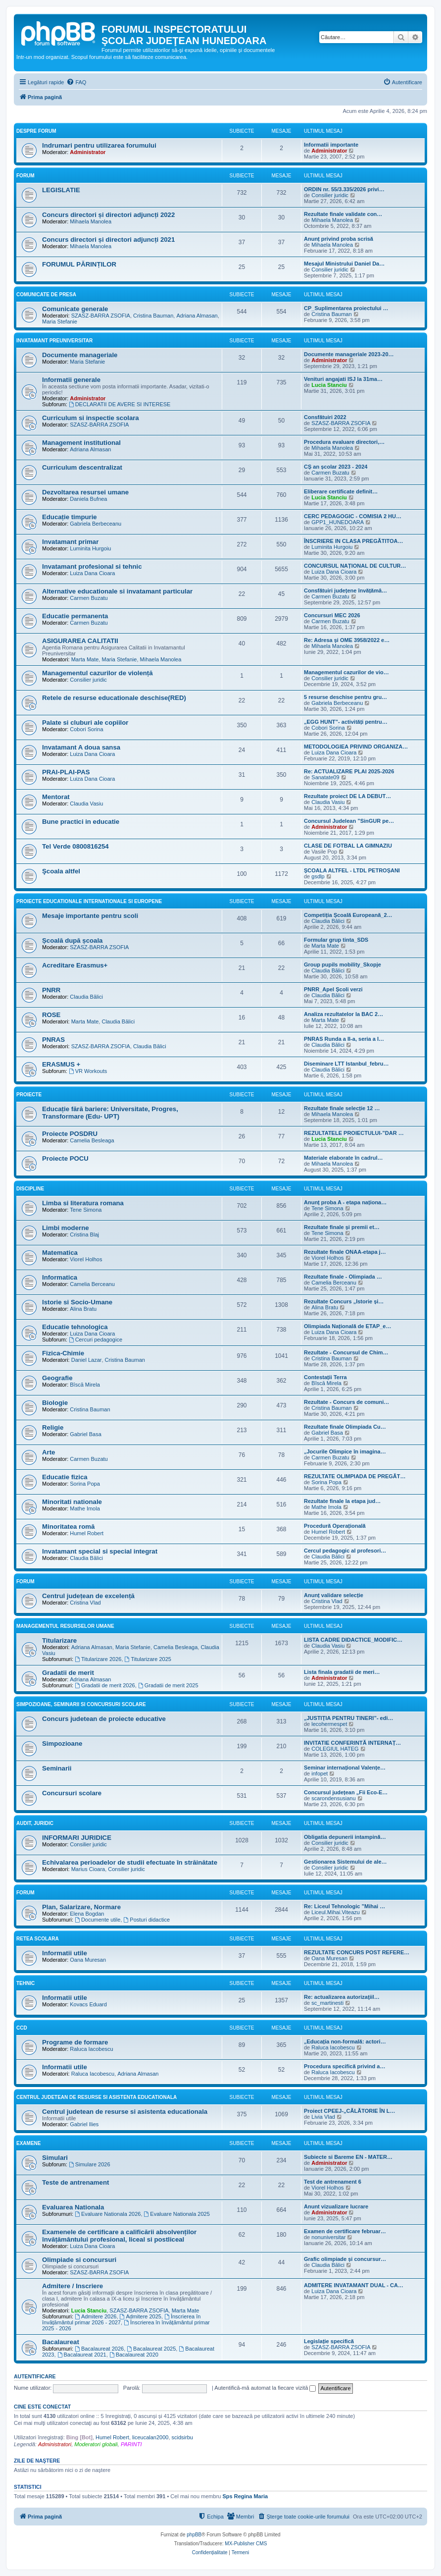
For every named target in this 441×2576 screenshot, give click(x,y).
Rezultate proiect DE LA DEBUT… (347, 796)
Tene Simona (85, 1210)
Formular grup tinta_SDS (336, 940)
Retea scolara (37, 1938)
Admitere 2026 (95, 2316)
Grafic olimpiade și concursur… (345, 2259)
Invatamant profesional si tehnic (92, 566)
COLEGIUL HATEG (334, 1749)
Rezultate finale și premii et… (342, 1227)
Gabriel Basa (85, 1434)
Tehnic (25, 1983)
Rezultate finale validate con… (343, 214)
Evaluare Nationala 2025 (177, 2214)
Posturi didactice (147, 1920)
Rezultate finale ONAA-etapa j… (345, 1252)
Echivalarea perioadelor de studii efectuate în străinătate (129, 1862)
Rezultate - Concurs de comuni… (346, 1402)
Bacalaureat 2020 (133, 2355)
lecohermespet (329, 1724)
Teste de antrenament (75, 2182)
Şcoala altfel (61, 871)
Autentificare (35, 2376)
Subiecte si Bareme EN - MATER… (348, 2157)
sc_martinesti (327, 2003)
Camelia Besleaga (92, 1140)
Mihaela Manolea (90, 221)
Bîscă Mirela (85, 1385)
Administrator (87, 152)
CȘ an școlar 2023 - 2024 (335, 467)
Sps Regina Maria (245, 2496)
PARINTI (131, 2444)
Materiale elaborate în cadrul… (343, 1158)
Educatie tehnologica (75, 1327)
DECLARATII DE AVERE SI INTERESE (120, 404)
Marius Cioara (88, 1869)
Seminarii (56, 1768)
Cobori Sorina (86, 729)
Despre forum (36, 131)
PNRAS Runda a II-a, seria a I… (344, 1039)
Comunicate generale (75, 309)
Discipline (30, 1188)
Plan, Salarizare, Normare (81, 1907)
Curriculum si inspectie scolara (90, 418)
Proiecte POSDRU (70, 1133)
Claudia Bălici (327, 921)
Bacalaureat (60, 2342)
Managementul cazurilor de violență (97, 673)
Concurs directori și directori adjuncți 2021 (108, 239)
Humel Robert (86, 1533)
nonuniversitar (328, 2237)
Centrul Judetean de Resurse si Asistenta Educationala (96, 2097)
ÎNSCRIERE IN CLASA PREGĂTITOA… (353, 541)
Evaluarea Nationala (73, 2207)
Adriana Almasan (196, 316)
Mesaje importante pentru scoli (90, 915)
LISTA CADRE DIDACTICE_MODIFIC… (353, 1640)
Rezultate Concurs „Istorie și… (344, 1301)
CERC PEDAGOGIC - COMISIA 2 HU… (352, 516)
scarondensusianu (333, 1798)
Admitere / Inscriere (72, 2286)
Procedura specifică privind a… (344, 2066)
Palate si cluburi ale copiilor (85, 722)
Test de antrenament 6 (332, 2182)
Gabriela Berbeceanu (95, 524)
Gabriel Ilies (84, 2124)
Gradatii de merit (68, 1672)
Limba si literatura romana (83, 1203)
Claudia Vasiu (86, 803)
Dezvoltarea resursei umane (85, 492)
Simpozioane (62, 1743)
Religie (52, 1427)
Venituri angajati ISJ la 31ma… (343, 379)
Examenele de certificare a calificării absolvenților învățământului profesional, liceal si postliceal (119, 2235)
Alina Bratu (83, 1309)
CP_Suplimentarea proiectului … (346, 308)
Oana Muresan (88, 1960)
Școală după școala (72, 940)
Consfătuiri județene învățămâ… (345, 590)
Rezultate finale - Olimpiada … (343, 1277)
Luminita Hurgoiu (90, 548)
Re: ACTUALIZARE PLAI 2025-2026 (349, 771)
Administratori (54, 2444)
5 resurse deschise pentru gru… (345, 697)
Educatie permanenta (75, 616)
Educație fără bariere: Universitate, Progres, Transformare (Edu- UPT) (110, 1112)
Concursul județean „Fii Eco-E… (346, 1792)
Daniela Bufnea (88, 499)
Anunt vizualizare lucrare (336, 2206)
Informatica (59, 1277)
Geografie (57, 1378)
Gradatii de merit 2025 (168, 1685)
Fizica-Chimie (63, 1353)
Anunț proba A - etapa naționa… (345, 1202)
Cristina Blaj (84, 1234)
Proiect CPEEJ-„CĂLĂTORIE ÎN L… (349, 2111)
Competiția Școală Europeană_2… (348, 915)
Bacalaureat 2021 (81, 2355)
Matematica (60, 1252)
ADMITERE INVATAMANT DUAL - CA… (353, 2285)
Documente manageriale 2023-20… (349, 354)
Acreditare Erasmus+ (74, 965)
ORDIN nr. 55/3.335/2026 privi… (344, 189)
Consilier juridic (329, 195)
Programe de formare (75, 2042)
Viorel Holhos (86, 1259)
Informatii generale (71, 379)
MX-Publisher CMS (246, 2543)
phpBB (194, 2534)
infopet (319, 1773)
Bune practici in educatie (80, 821)
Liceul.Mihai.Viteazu (335, 1912)
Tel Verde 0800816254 (75, 846)
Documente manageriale (79, 355)
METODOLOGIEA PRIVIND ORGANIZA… (356, 747)
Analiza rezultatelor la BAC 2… (343, 1014)
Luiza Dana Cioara (92, 573)
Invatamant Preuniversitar (54, 340)
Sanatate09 (325, 777)
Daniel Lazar (86, 1360)
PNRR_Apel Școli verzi (333, 989)
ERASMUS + (61, 1064)
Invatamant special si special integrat (99, 1551)
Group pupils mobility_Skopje (342, 964)
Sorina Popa (85, 1484)
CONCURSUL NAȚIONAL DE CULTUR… (355, 566)
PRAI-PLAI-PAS (66, 772)
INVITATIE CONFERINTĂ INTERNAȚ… (352, 1743)
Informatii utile (64, 1953)
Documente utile (97, 1920)
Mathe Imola (85, 1508)
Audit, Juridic (34, 1823)
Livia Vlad (323, 2117)
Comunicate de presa (46, 294)
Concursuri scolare (71, 1793)
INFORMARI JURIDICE (76, 1837)
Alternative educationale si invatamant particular (117, 591)
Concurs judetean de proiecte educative (104, 1718)
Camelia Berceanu (92, 1284)
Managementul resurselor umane (65, 1626)
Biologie (55, 1402)
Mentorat (56, 797)
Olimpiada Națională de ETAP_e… (347, 1326)
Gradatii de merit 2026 (105, 1685)
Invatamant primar (70, 541)
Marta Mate (85, 659)
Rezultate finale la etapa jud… (342, 1501)
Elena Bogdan (87, 1914)
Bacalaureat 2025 (151, 2349)
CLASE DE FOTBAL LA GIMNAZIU (348, 846)
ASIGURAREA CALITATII (80, 640)
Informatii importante (331, 145)
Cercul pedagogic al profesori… (345, 1551)
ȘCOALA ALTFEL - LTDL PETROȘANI (352, 870)
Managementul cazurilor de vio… (346, 672)
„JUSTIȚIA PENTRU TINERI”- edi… (348, 1718)
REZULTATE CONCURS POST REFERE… (356, 1952)
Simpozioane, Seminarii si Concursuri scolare (81, 1704)
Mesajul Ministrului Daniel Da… (344, 264)
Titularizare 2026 (98, 1659)
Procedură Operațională (335, 1526)
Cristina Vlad (85, 1603)
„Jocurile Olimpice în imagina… (345, 1451)
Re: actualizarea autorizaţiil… (342, 1997)
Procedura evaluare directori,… (344, 442)
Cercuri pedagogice (95, 1339)
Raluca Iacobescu (91, 2049)
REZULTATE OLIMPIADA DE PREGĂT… (355, 1476)
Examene (28, 2143)
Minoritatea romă (68, 1526)
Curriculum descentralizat (82, 467)
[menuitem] (76, 82)
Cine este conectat (42, 2407)
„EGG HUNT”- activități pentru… (346, 722)
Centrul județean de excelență (88, 1596)
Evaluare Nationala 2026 (108, 2214)
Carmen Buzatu (330, 473)
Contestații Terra (325, 1377)
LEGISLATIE (61, 190)
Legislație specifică (329, 2341)
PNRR (51, 990)
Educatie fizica (65, 1477)
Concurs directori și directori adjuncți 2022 (108, 214)
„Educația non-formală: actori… (345, 2041)
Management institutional (81, 442)
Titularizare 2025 (148, 1659)
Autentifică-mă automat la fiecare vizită (265, 2388)
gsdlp (317, 876)
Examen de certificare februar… (345, 2231)
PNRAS (53, 1039)
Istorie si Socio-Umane (77, 1302)
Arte (48, 1452)
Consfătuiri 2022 (325, 417)
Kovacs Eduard (88, 2004)
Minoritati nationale (72, 1501)
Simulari (55, 2157)
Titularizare (59, 1640)
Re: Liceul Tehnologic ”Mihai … (344, 1906)
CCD (21, 2028)
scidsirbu (182, 2437)
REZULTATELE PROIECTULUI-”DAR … (354, 1133)
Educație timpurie (69, 517)
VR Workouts (88, 1071)
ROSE (51, 1015)
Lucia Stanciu (329, 385)
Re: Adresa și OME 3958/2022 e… (347, 640)
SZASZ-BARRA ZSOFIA (100, 316)
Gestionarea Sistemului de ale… (345, 1862)
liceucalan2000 (150, 2437)
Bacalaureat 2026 (99, 2349)
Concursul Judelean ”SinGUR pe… (349, 821)
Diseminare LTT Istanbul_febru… (346, 1064)
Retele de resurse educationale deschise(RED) (114, 697)
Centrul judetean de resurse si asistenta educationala (124, 2111)
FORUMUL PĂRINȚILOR (79, 264)
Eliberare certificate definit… (341, 491)
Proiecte (29, 1094)
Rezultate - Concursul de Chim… (346, 1352)
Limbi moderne (65, 1228)
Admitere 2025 (140, 2316)
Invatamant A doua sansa (81, 747)
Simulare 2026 (89, 2164)
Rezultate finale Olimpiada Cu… (345, 1427)
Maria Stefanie (59, 321)
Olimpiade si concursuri (79, 2259)
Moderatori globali (95, 2444)
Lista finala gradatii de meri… (342, 1672)
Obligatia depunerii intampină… (345, 1837)
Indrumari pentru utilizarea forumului (99, 145)
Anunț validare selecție (333, 1595)
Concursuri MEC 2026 (332, 615)
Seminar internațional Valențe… (345, 1768)
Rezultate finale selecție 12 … (342, 1108)
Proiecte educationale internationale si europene (89, 901)
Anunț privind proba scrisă (338, 239)
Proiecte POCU (65, 1158)
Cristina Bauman (153, 316)
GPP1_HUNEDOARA (337, 522)
